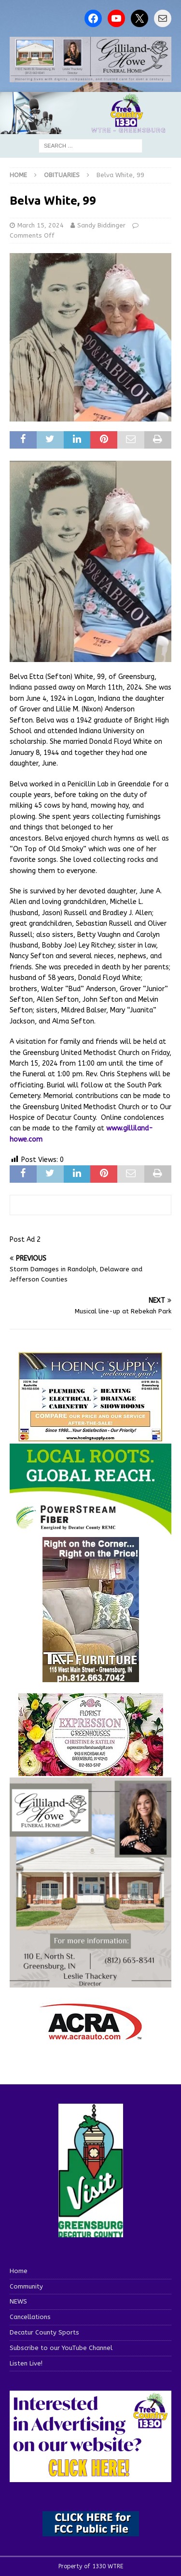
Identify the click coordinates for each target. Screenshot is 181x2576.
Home (19, 2271)
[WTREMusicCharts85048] (90, 1770)
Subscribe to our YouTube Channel (61, 2347)
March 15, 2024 (40, 225)
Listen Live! (26, 2363)
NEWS (18, 2301)
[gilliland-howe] (90, 1981)
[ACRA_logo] (90, 2035)
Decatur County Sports (44, 2332)
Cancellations (30, 2316)
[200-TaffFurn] (90, 1676)
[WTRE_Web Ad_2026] (90, 1530)
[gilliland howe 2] (90, 77)
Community (26, 2286)
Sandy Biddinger (101, 225)
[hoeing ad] (90, 1436)
